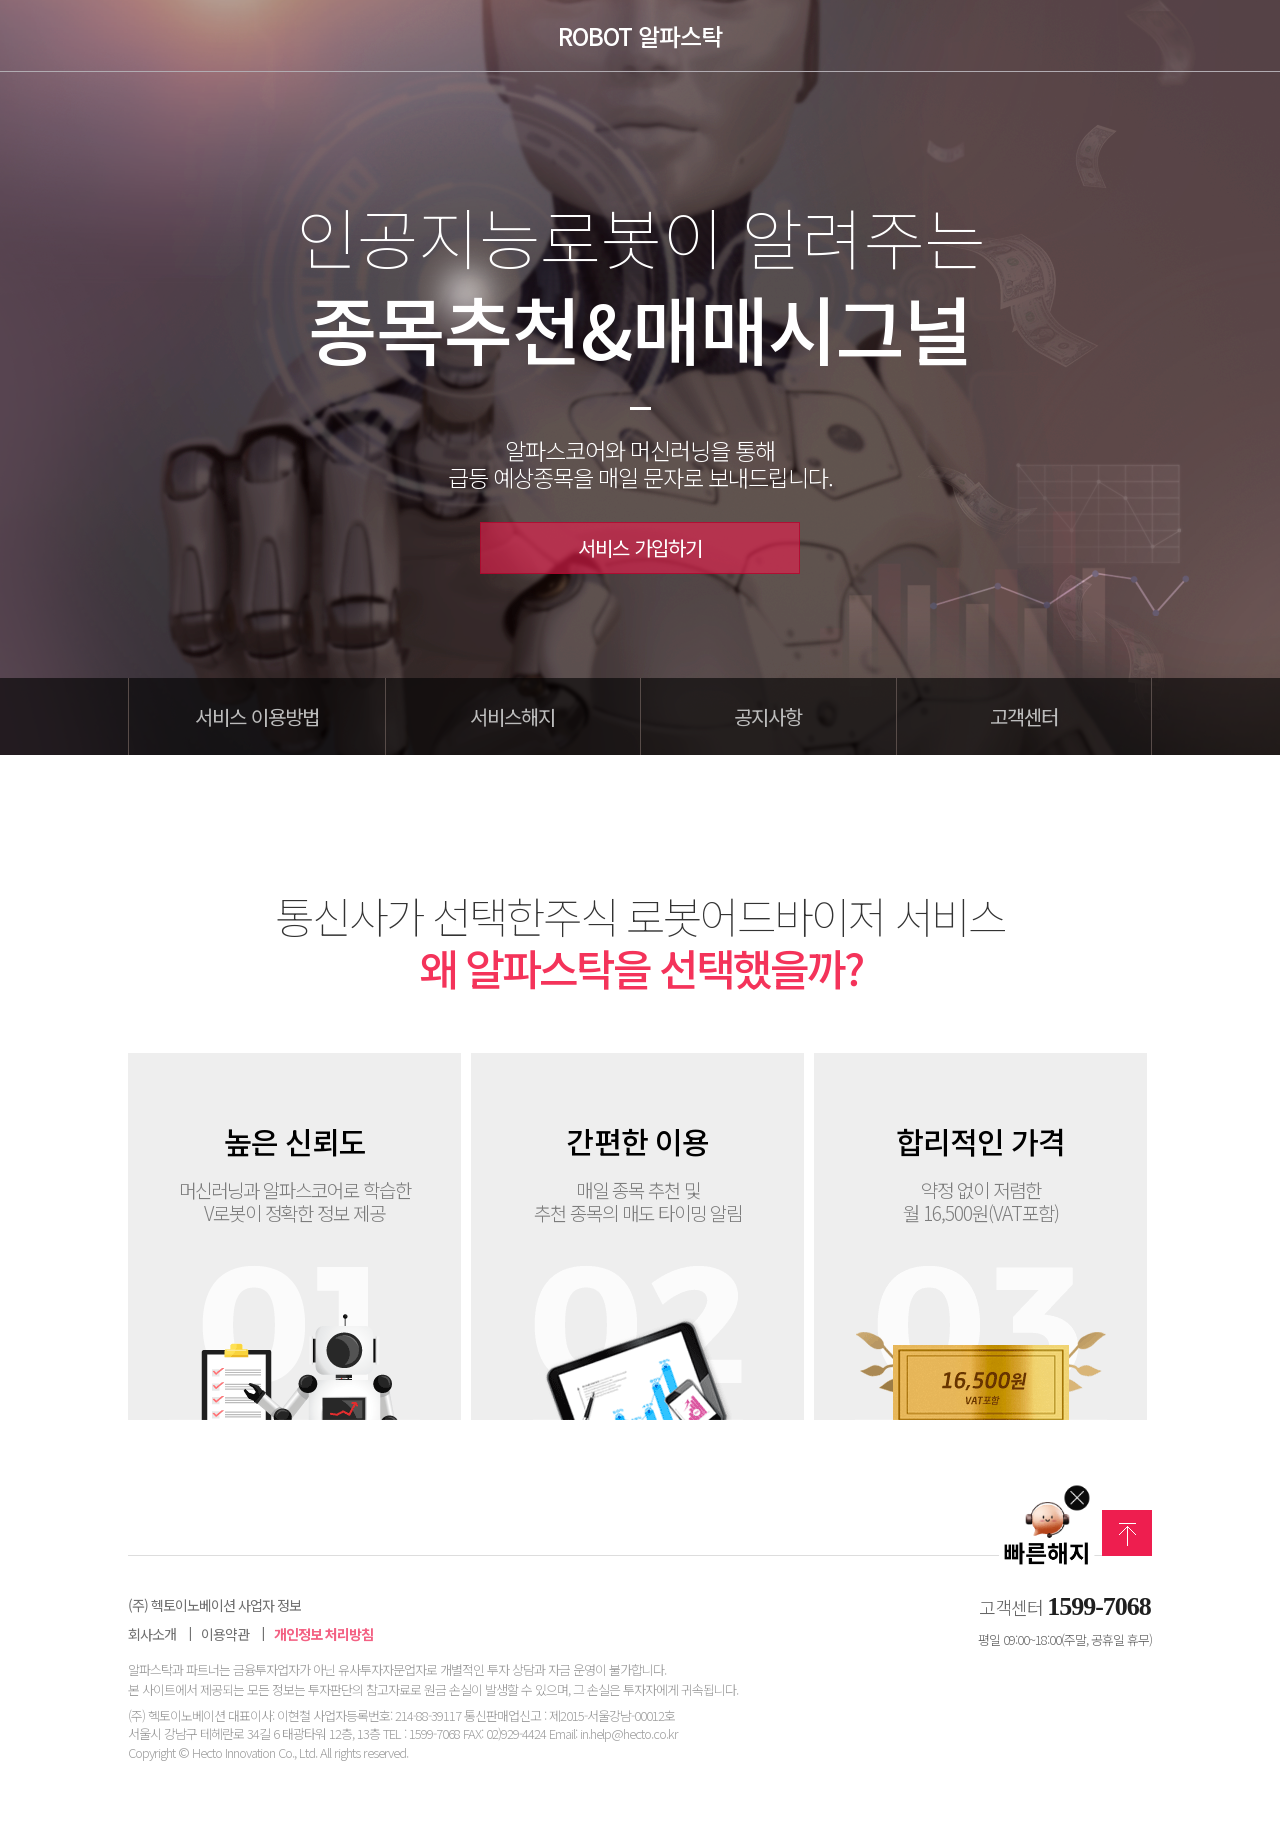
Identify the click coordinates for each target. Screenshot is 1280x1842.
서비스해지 (512, 716)
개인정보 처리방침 (323, 1634)
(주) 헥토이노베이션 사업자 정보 (214, 1605)
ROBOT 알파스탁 (640, 36)
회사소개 (152, 1634)
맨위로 (1127, 1532)
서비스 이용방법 (257, 716)
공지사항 (768, 716)
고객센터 (1024, 716)
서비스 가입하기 (640, 547)
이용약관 (225, 1634)
